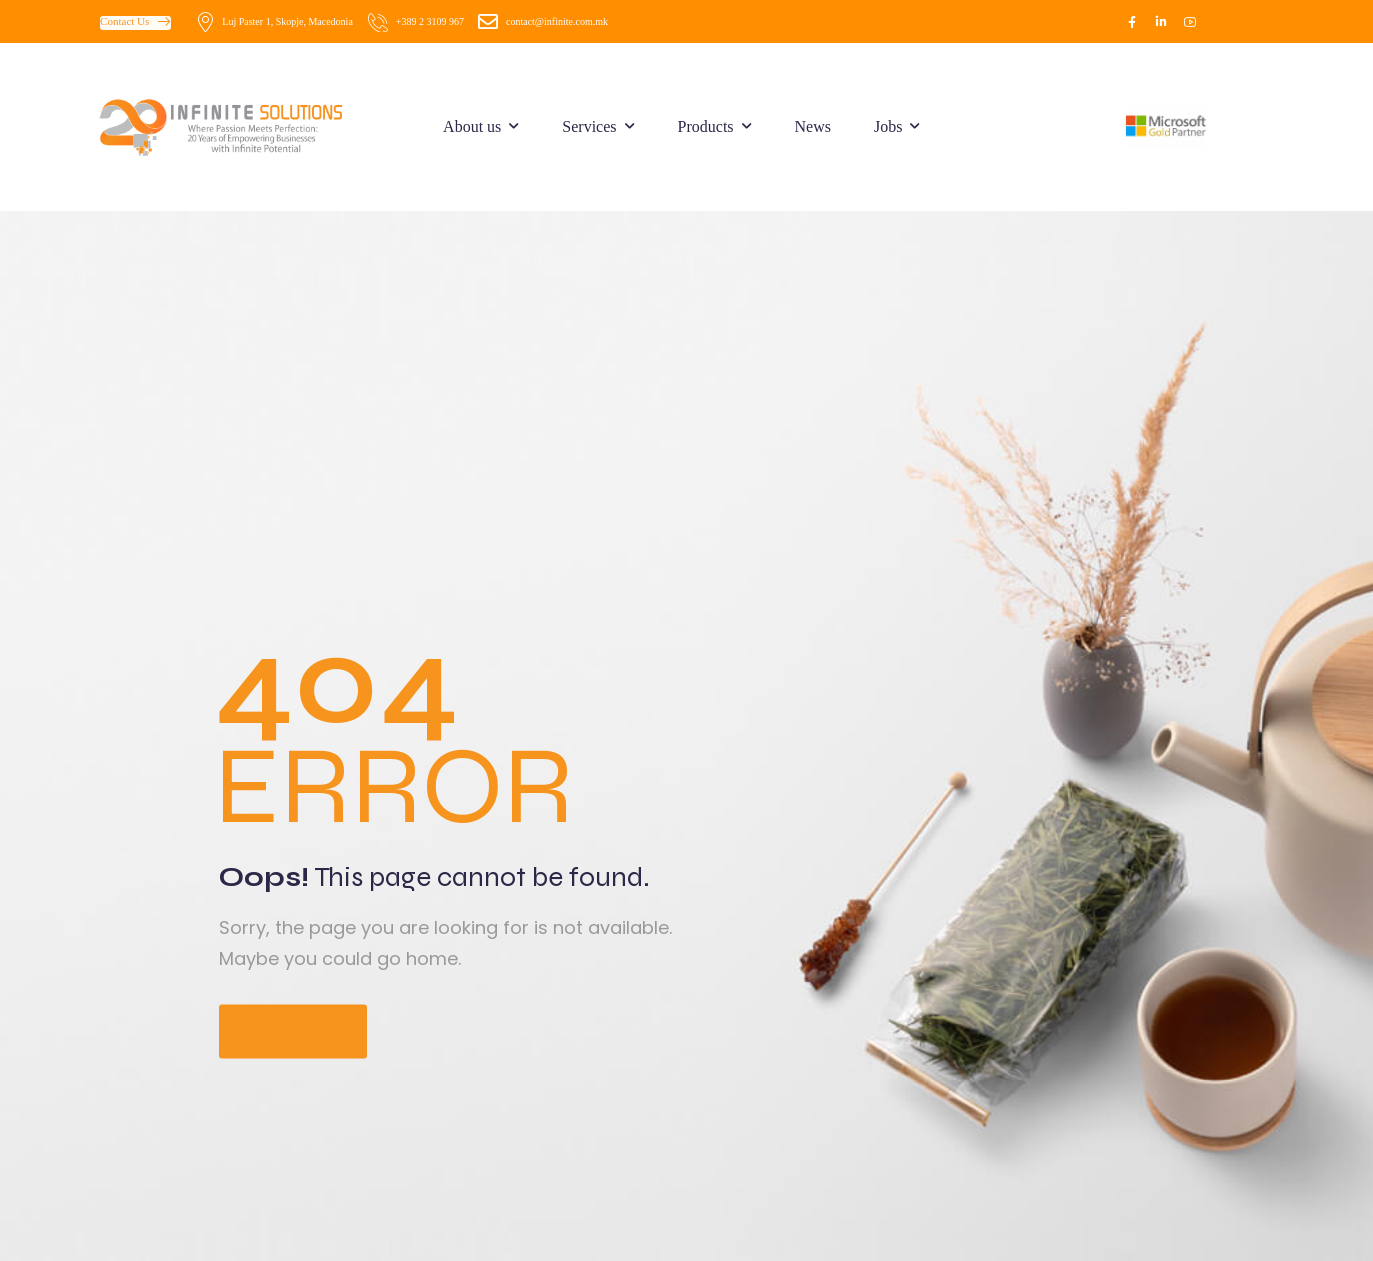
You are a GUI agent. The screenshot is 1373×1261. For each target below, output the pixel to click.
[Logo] (237, 127)
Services (589, 126)
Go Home (293, 1032)
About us (472, 126)
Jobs (888, 126)
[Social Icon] (1132, 22)
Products (706, 126)
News (813, 126)
